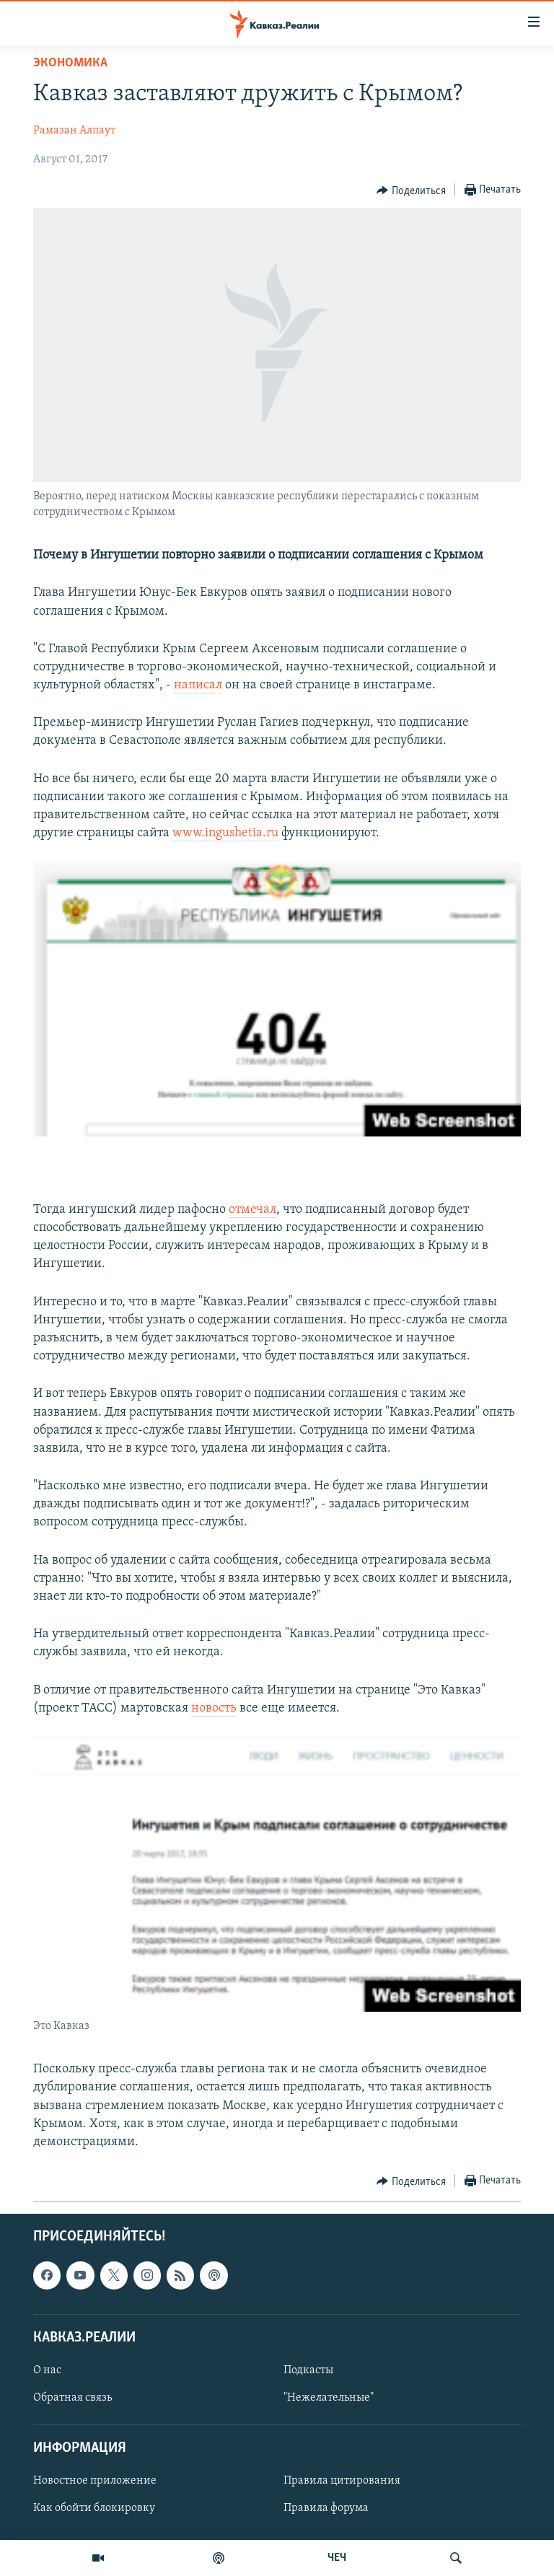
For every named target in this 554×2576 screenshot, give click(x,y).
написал (198, 685)
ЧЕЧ (336, 2558)
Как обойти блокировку (94, 2509)
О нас (47, 2370)
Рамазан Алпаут (74, 130)
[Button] (411, 190)
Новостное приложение (95, 2481)
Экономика (70, 63)
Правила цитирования (341, 2481)
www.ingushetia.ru (225, 833)
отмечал (252, 1210)
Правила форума (326, 2509)
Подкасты (308, 2370)
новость (214, 1708)
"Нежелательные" (328, 2398)
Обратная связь (72, 2398)
